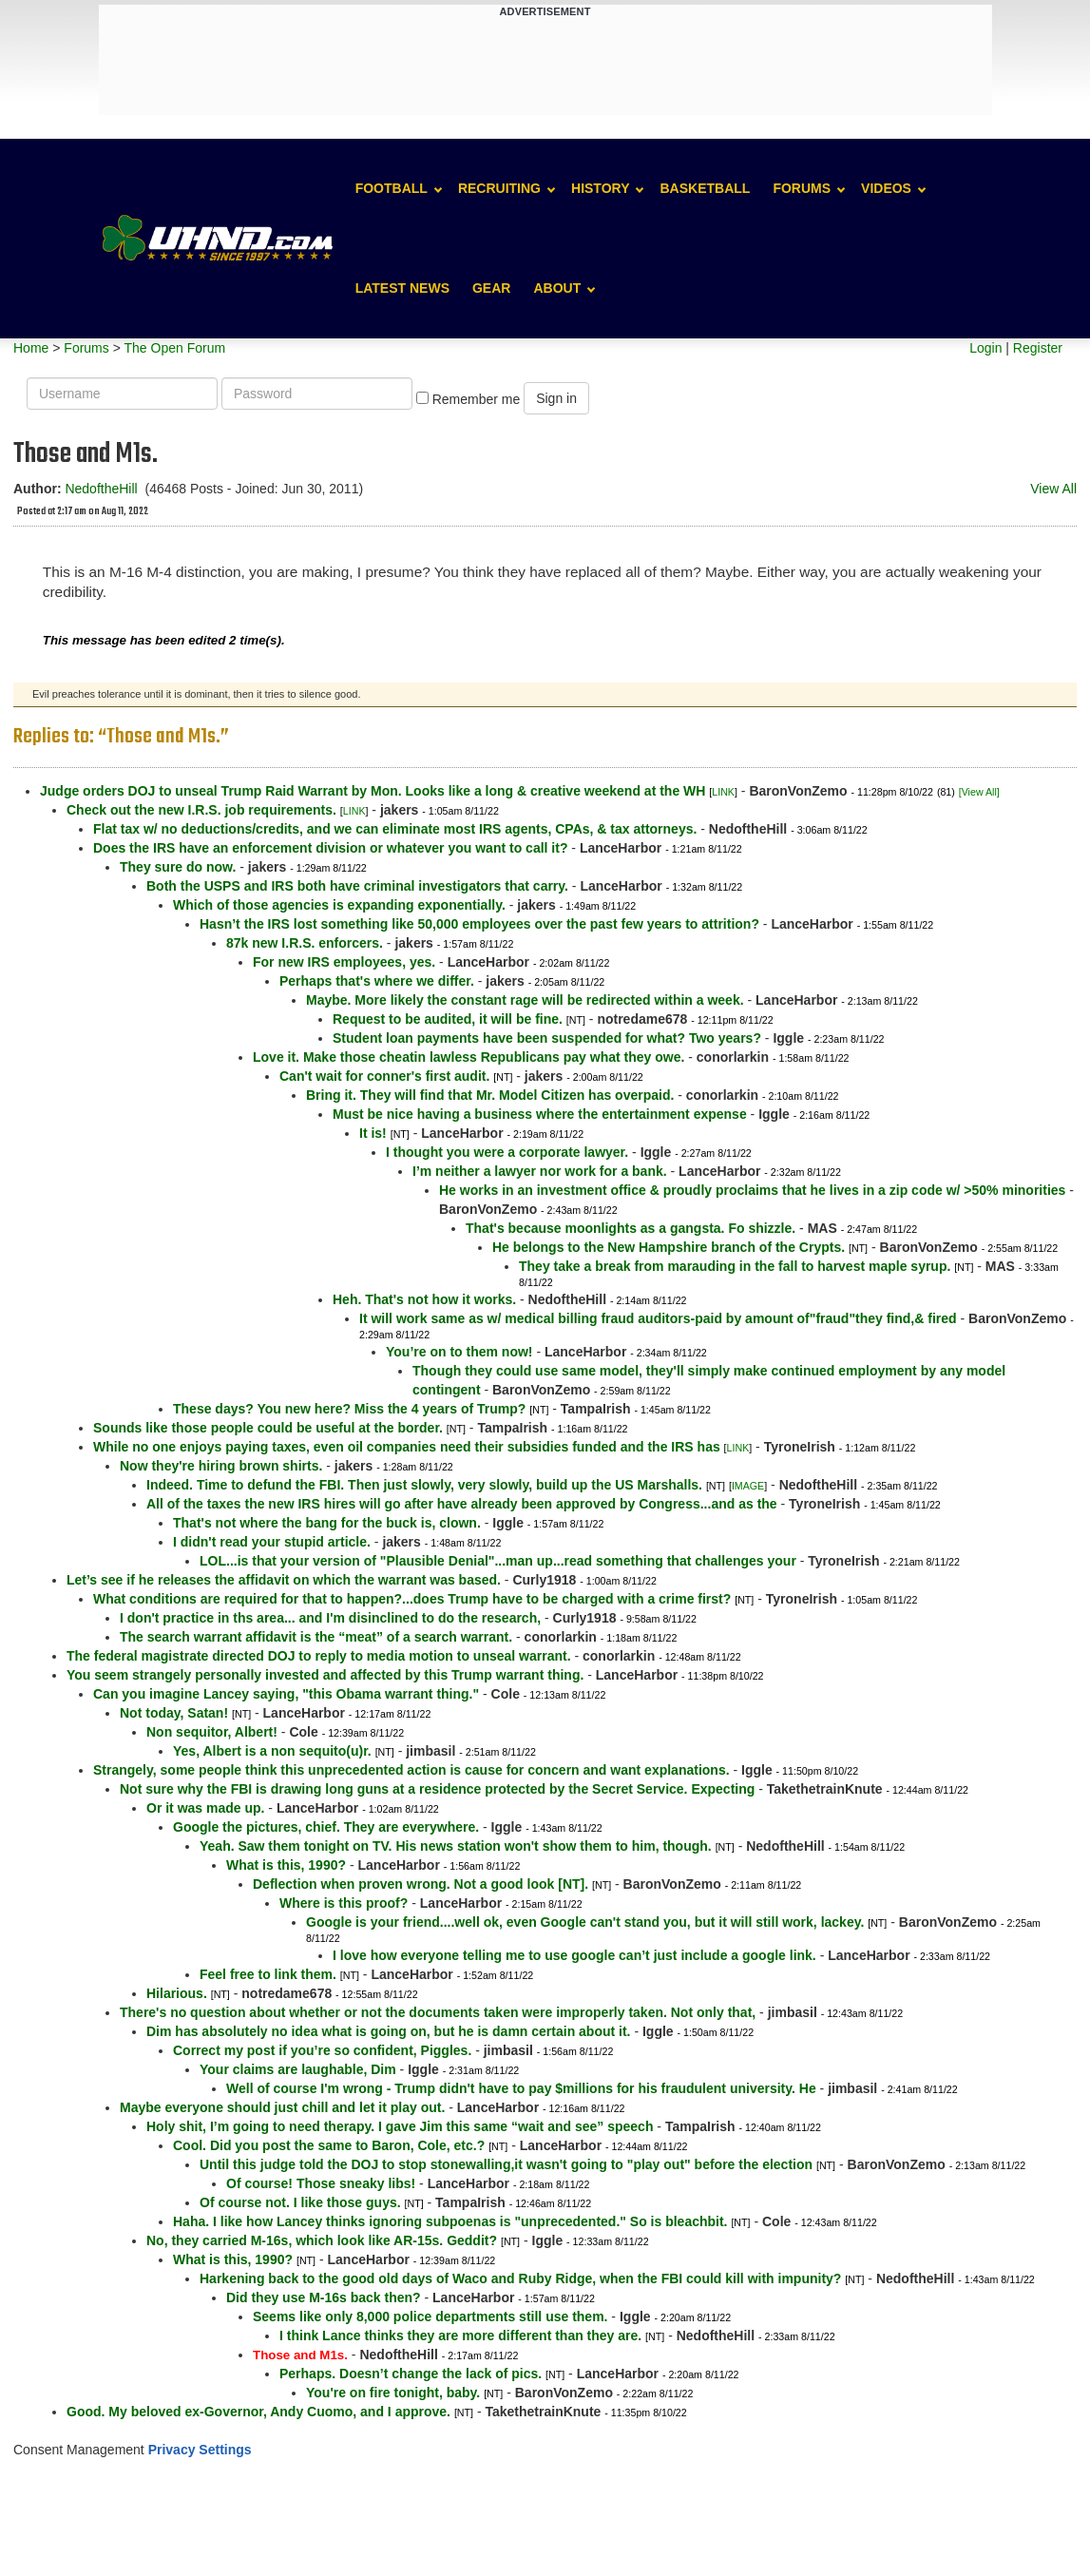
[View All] (979, 792)
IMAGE (748, 1485)
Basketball (705, 188)
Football (391, 188)
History (600, 188)
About (557, 288)
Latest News (402, 288)
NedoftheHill (101, 488)
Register (1037, 348)
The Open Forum (174, 348)
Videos (886, 188)
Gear (491, 288)
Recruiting (499, 188)
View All (1053, 488)
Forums (802, 188)
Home (30, 348)
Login (985, 348)
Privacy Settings (200, 2449)
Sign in (556, 398)
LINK (723, 792)
